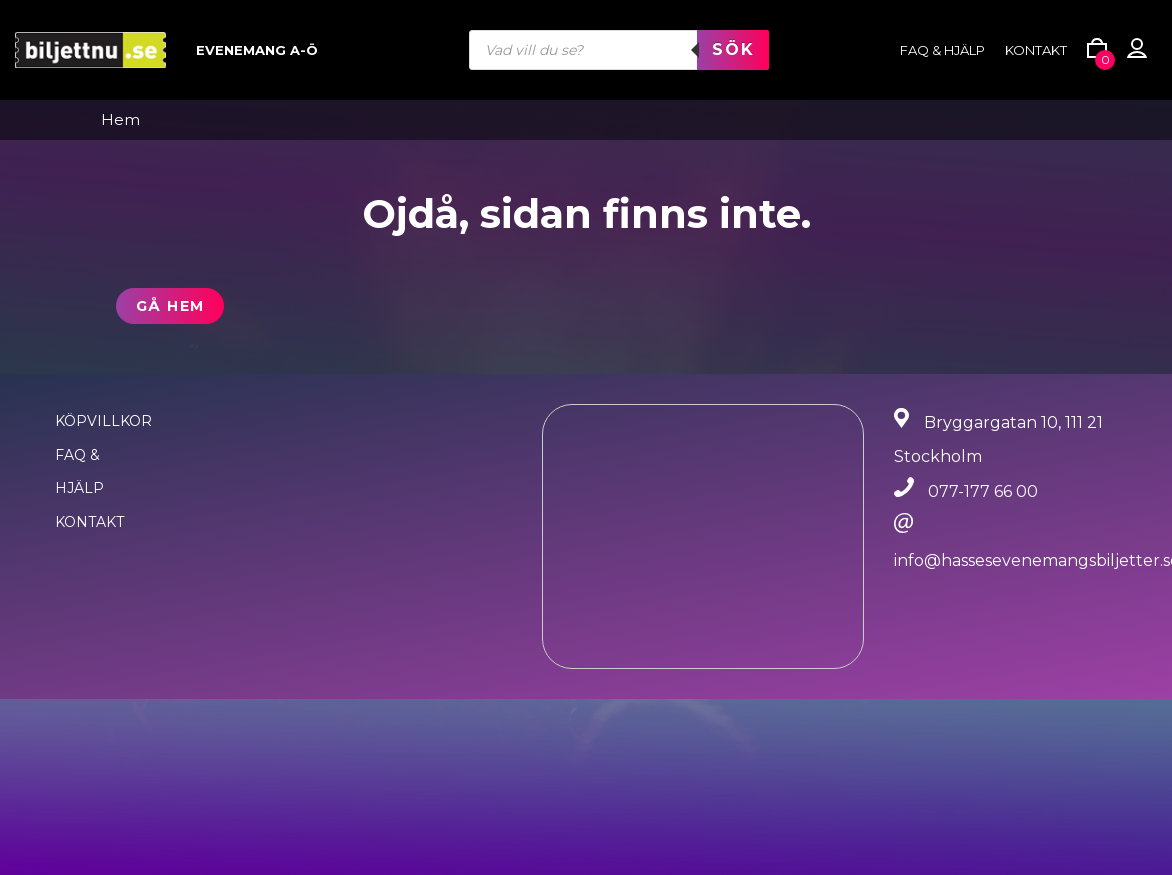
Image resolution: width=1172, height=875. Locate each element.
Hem (120, 120)
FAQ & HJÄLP (942, 50)
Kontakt (1036, 50)
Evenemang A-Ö (257, 50)
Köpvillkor (103, 421)
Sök (733, 49)
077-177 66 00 (983, 491)
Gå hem (170, 306)
